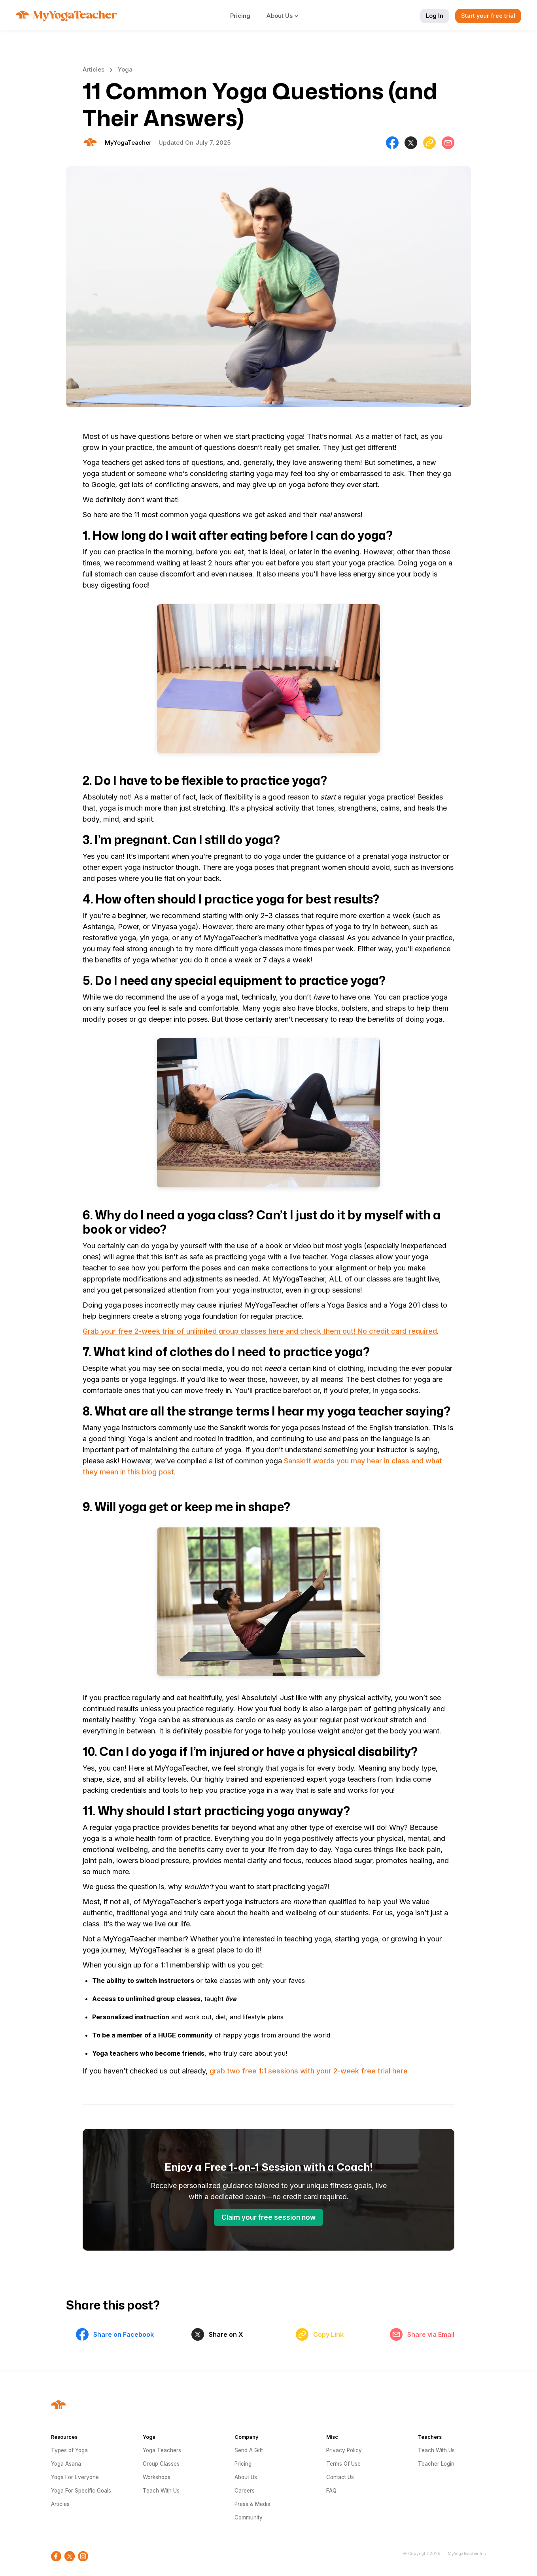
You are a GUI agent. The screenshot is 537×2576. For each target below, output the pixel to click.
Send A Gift (248, 2450)
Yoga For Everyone (75, 2477)
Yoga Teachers (162, 2450)
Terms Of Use (343, 2464)
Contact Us (340, 2477)
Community (248, 2517)
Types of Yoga (69, 2450)
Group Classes (161, 2464)
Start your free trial (488, 15)
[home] (66, 15)
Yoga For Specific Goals (81, 2490)
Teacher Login (436, 2464)
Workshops (156, 2477)
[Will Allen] (128, 143)
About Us (245, 2477)
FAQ (331, 2490)
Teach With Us (161, 2490)
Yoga (125, 69)
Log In (434, 15)
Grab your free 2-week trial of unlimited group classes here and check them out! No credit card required (260, 1331)
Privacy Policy (344, 2450)
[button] (286, 16)
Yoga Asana (66, 2464)
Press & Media (252, 2504)
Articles (93, 69)
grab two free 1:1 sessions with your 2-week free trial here (309, 2071)
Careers (244, 2490)
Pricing (240, 15)
